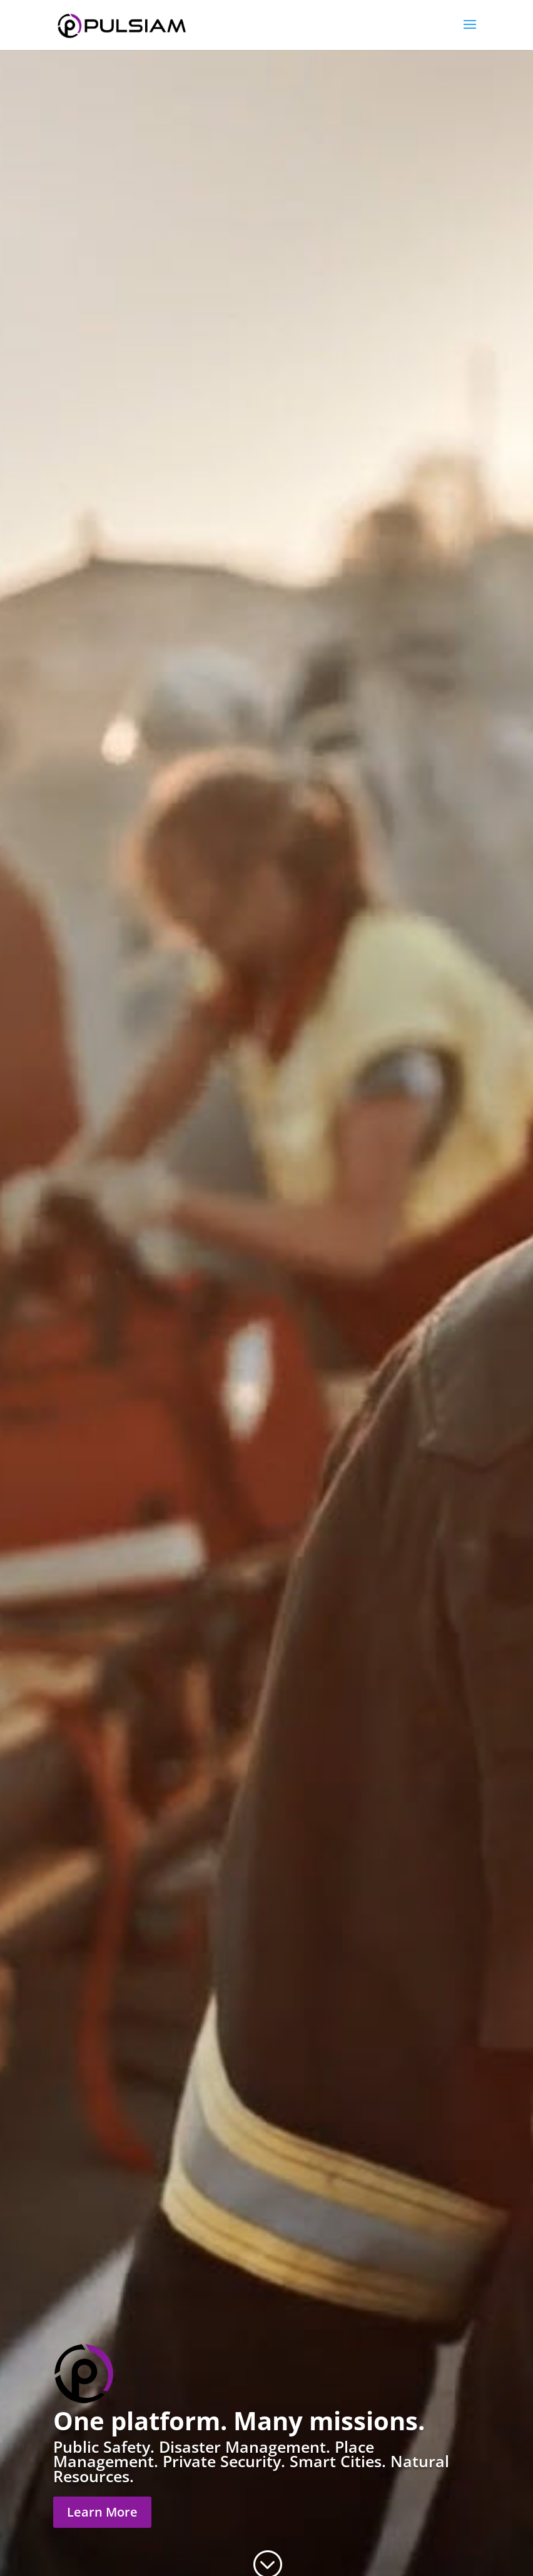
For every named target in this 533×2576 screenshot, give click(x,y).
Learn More (102, 2511)
